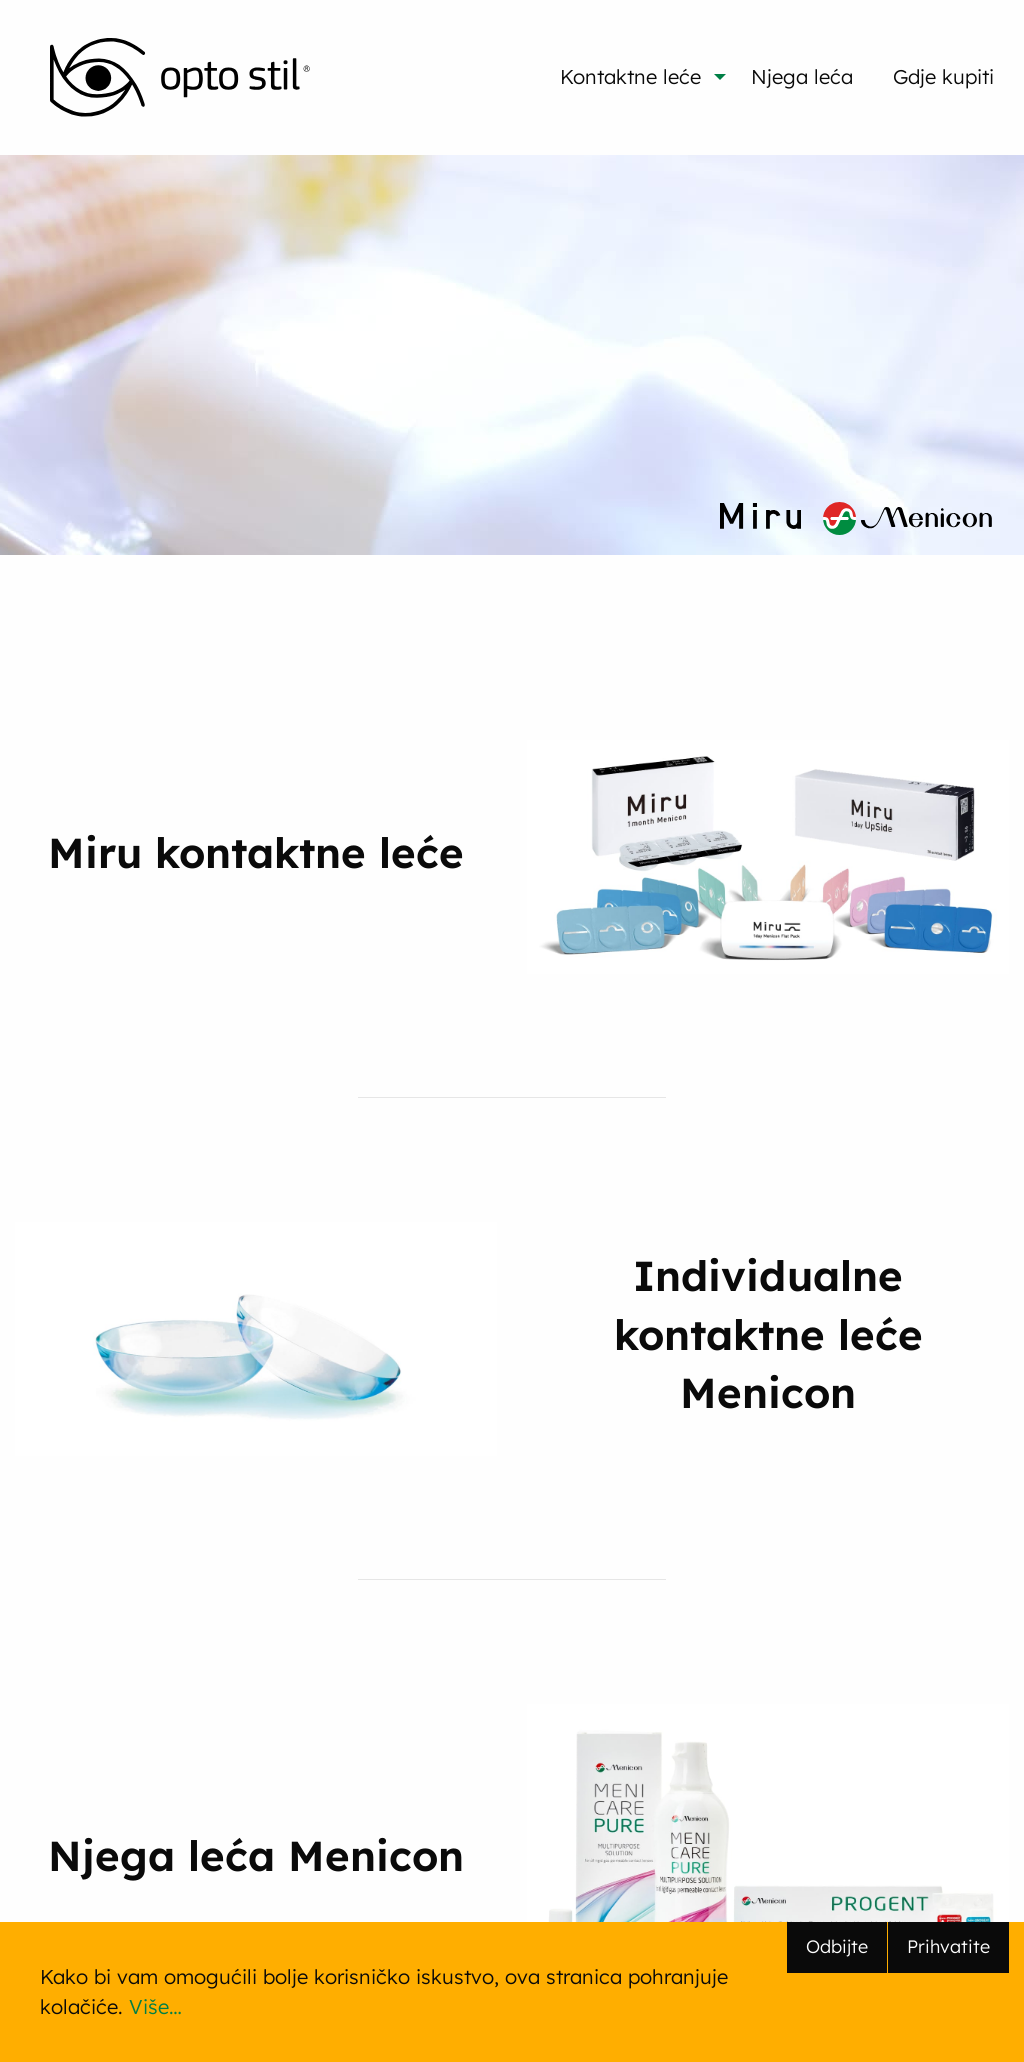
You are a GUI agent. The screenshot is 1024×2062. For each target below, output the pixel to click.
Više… (155, 2006)
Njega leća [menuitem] (802, 76)
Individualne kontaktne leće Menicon (768, 1333)
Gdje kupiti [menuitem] (943, 76)
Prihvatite (948, 1946)
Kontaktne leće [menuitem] (630, 76)
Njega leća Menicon (256, 1855)
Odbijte (837, 1946)
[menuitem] (180, 77)
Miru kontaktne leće (256, 852)
